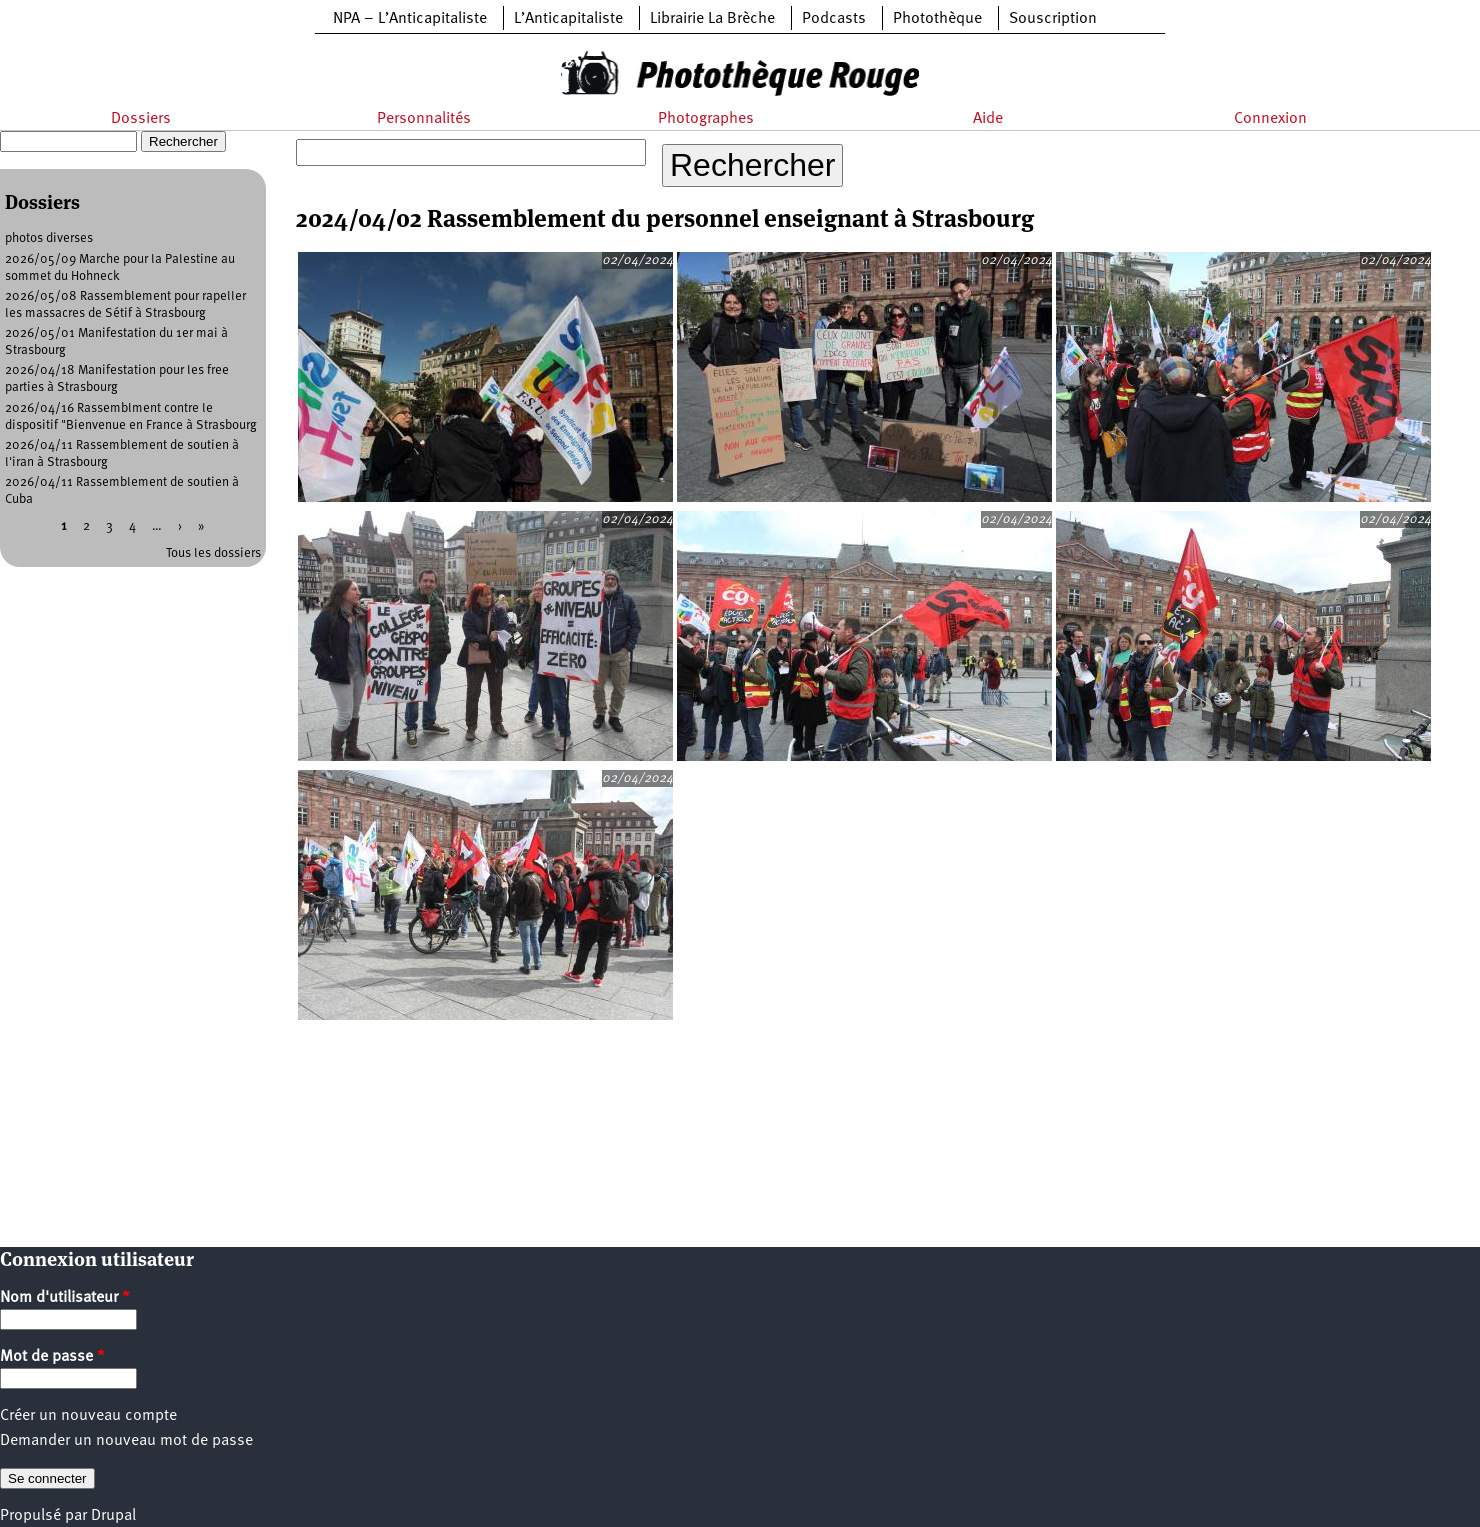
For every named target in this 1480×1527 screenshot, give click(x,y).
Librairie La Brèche (712, 19)
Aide (988, 119)
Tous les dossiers (213, 553)
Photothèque (937, 19)
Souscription (1053, 19)
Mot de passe (52, 1357)
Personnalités (424, 119)
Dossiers (141, 119)
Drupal (113, 1516)
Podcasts (834, 19)
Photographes (706, 119)
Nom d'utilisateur (65, 1298)
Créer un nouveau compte (88, 1416)
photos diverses (49, 238)
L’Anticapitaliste (568, 19)
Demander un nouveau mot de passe (126, 1441)
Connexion (1270, 119)
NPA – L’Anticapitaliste (410, 19)
